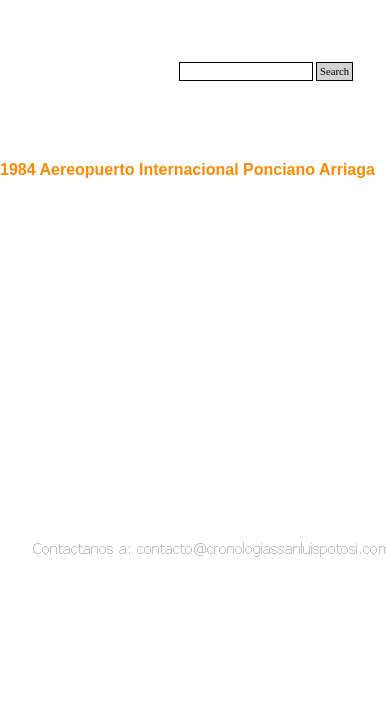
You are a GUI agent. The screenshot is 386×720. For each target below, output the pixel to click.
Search (334, 71)
